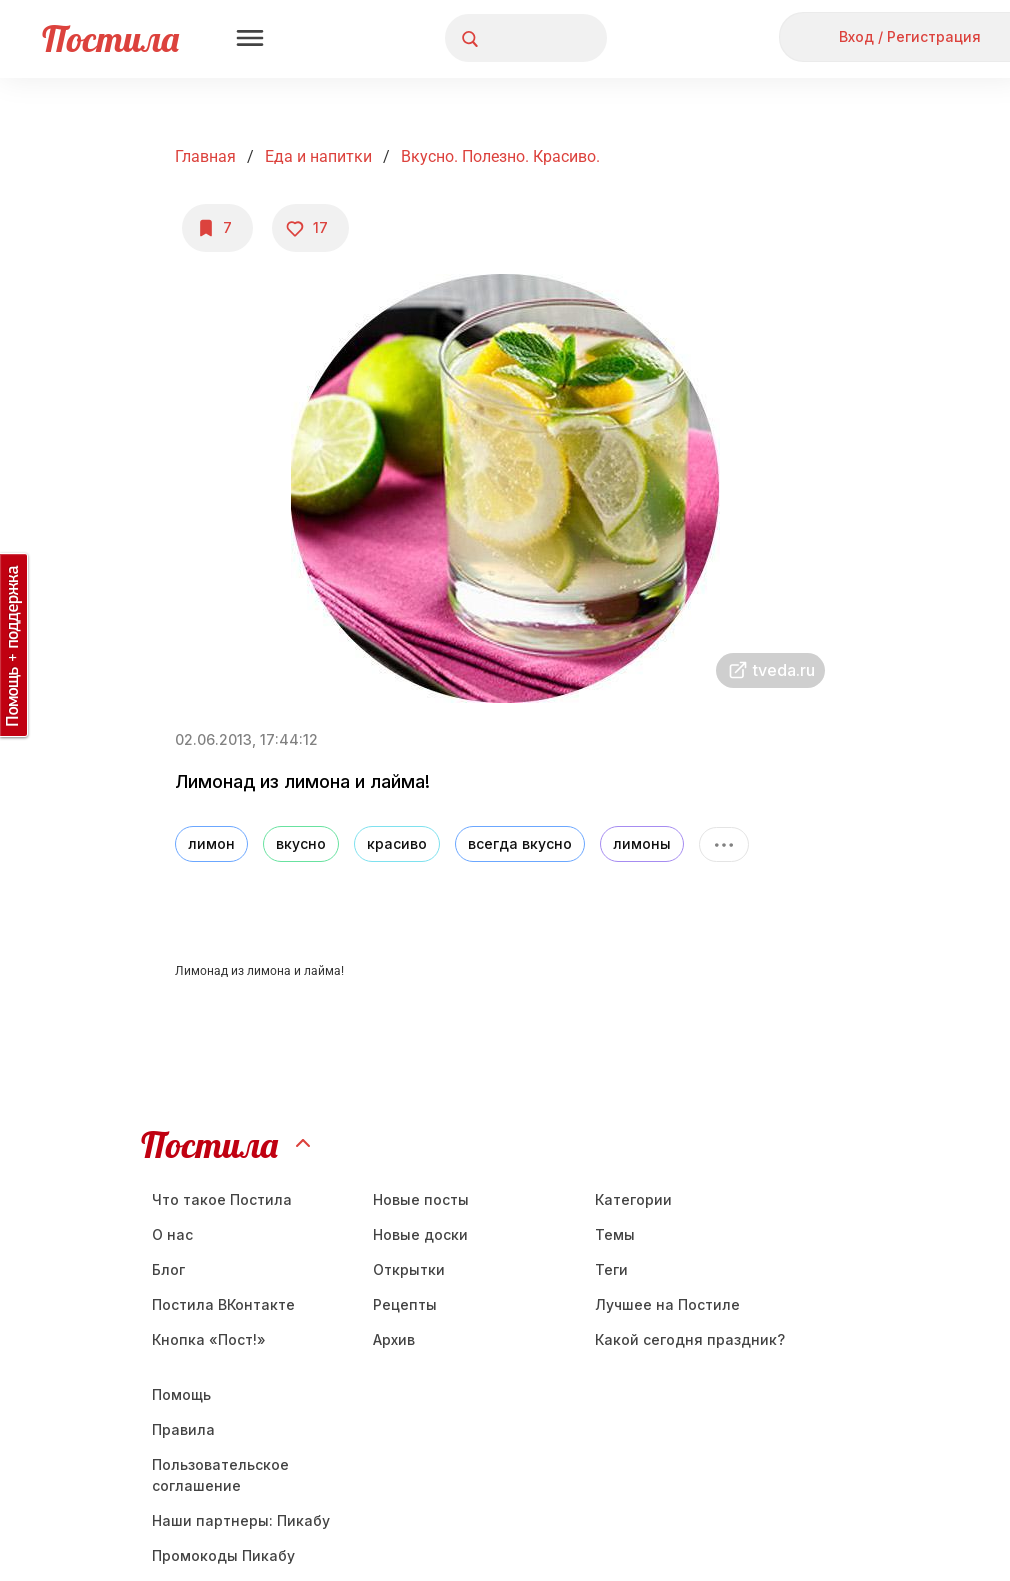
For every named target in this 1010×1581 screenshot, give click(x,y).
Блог (168, 1269)
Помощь (181, 1394)
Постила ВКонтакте (223, 1304)
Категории (633, 1199)
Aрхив (394, 1339)
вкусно (301, 843)
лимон (211, 843)
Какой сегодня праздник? (690, 1339)
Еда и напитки (318, 156)
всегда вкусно (520, 843)
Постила (110, 38)
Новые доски (420, 1234)
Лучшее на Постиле (667, 1304)
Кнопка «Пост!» (209, 1339)
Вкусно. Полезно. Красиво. (500, 156)
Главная (205, 156)
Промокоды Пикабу (223, 1555)
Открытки (409, 1269)
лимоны (642, 843)
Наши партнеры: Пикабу (241, 1520)
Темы (615, 1234)
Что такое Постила (222, 1199)
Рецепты (405, 1304)
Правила (183, 1429)
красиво (397, 843)
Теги (611, 1269)
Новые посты (421, 1199)
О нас (172, 1234)
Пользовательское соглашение (220, 1475)
